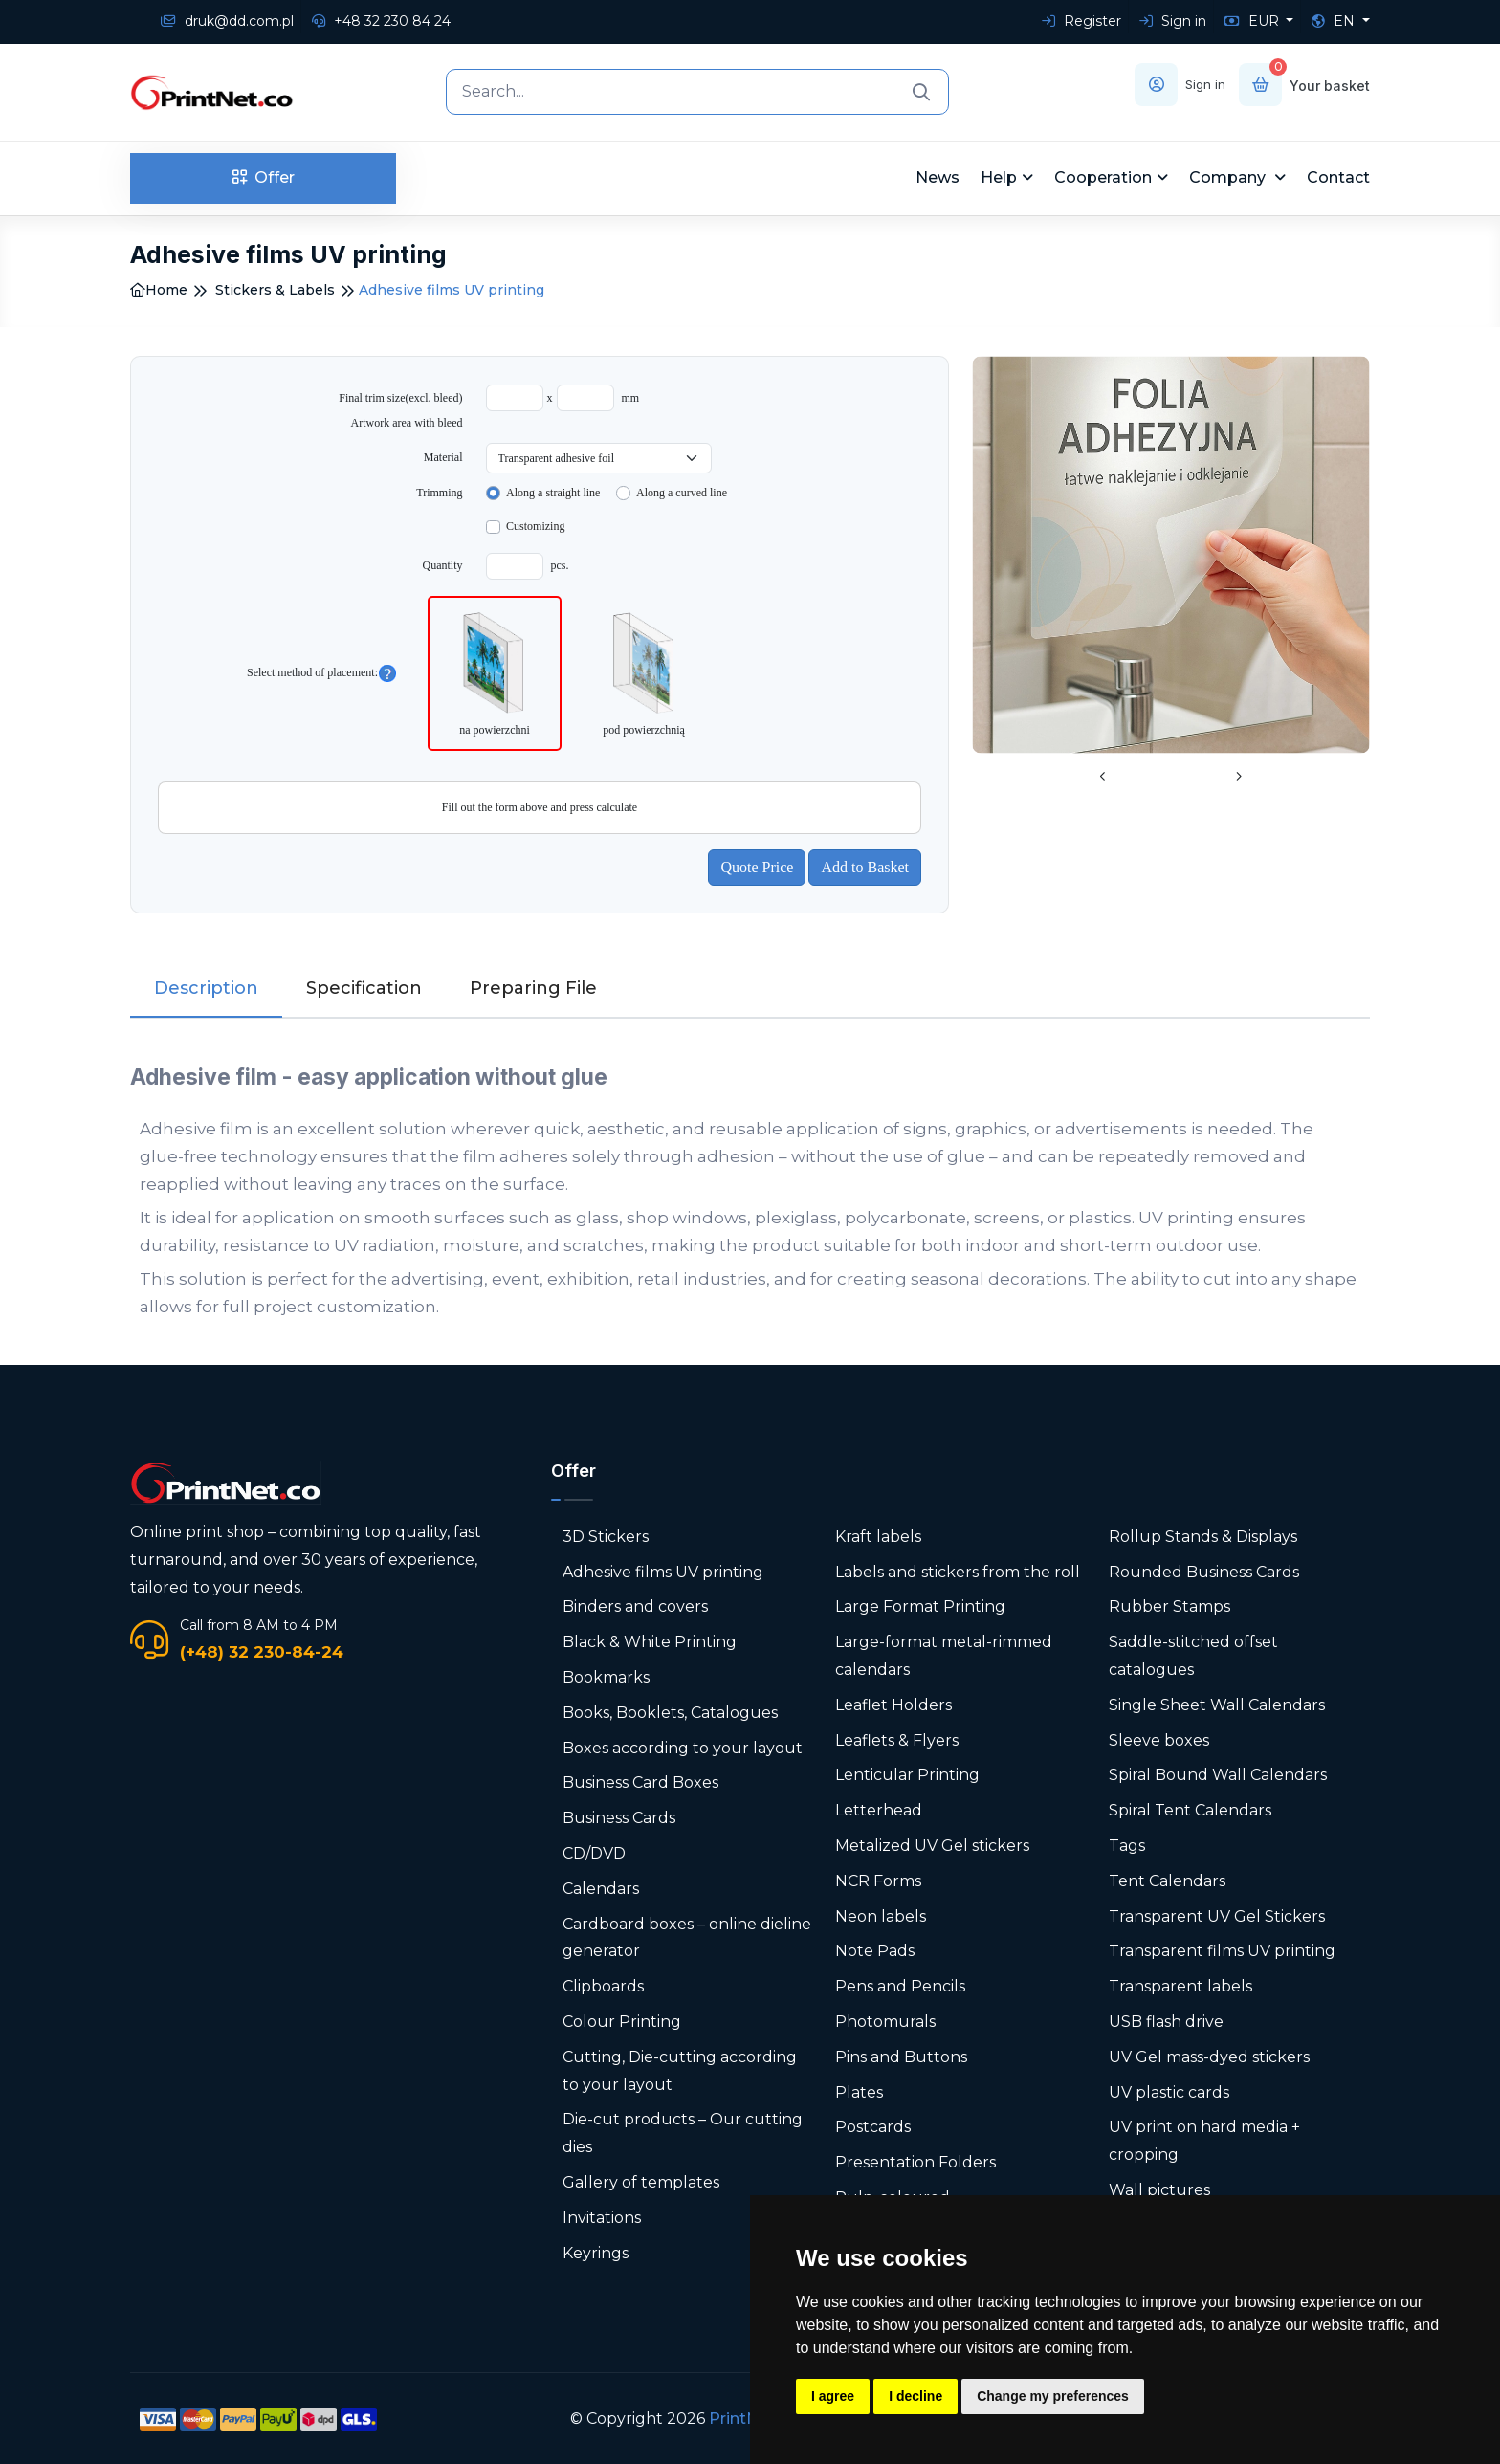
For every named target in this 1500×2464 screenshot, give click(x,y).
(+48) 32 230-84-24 (261, 1651)
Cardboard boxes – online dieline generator (686, 1938)
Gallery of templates (640, 2182)
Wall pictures (1159, 2190)
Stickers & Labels (275, 289)
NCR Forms (878, 1881)
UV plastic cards (1169, 2092)
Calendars (600, 1889)
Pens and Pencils (900, 1986)
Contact (1338, 177)
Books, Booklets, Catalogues (670, 1713)
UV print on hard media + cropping (1204, 2141)
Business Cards (618, 1818)
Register (1081, 21)
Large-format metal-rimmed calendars (943, 1656)
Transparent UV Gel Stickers (1217, 1916)
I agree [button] (832, 2396)
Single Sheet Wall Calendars (1217, 1705)
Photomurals (885, 2022)
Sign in (1172, 21)
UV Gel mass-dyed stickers (1209, 2057)
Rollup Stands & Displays (1203, 1537)
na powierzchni (494, 671)
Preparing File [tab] (533, 988)
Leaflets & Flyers (897, 1740)
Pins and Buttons (901, 2057)
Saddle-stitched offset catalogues (1193, 1656)
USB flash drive (1166, 2022)
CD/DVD (594, 1853)
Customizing (535, 526)
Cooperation (1103, 177)
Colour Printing (621, 2022)
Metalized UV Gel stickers (932, 1846)
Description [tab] (206, 988)
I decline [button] (915, 2396)
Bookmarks (606, 1677)
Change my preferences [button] (1053, 2396)
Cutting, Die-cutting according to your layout (679, 2071)
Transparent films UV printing (1222, 1951)
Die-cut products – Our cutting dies (682, 2133)
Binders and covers (635, 1606)
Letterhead (878, 1810)
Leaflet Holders (893, 1705)
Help (999, 177)
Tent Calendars (1167, 1881)
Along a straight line (553, 492)
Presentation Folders (915, 2162)
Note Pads (875, 1951)
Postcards (873, 2127)
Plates (859, 2092)
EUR (1253, 21)
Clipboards (603, 1986)
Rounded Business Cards (1204, 1572)
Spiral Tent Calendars (1190, 1810)
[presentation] (1103, 777)
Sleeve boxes (1159, 1740)
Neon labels (880, 1916)
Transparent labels (1180, 1986)
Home (159, 289)
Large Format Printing (920, 1606)
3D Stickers (605, 1537)
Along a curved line (681, 492)
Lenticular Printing (907, 1775)
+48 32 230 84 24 (381, 21)
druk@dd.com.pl (227, 21)
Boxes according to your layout (682, 1748)
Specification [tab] (364, 988)
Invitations (601, 2218)
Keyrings (595, 2253)
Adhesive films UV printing (662, 1572)
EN (1335, 21)
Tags (1127, 1846)
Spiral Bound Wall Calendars (1218, 1775)
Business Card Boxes (640, 1782)
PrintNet (742, 2418)
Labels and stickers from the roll (957, 1572)
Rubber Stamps (1169, 1606)
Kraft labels (878, 1537)
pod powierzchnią (643, 671)
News (937, 177)
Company (1229, 177)
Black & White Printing (649, 1642)
